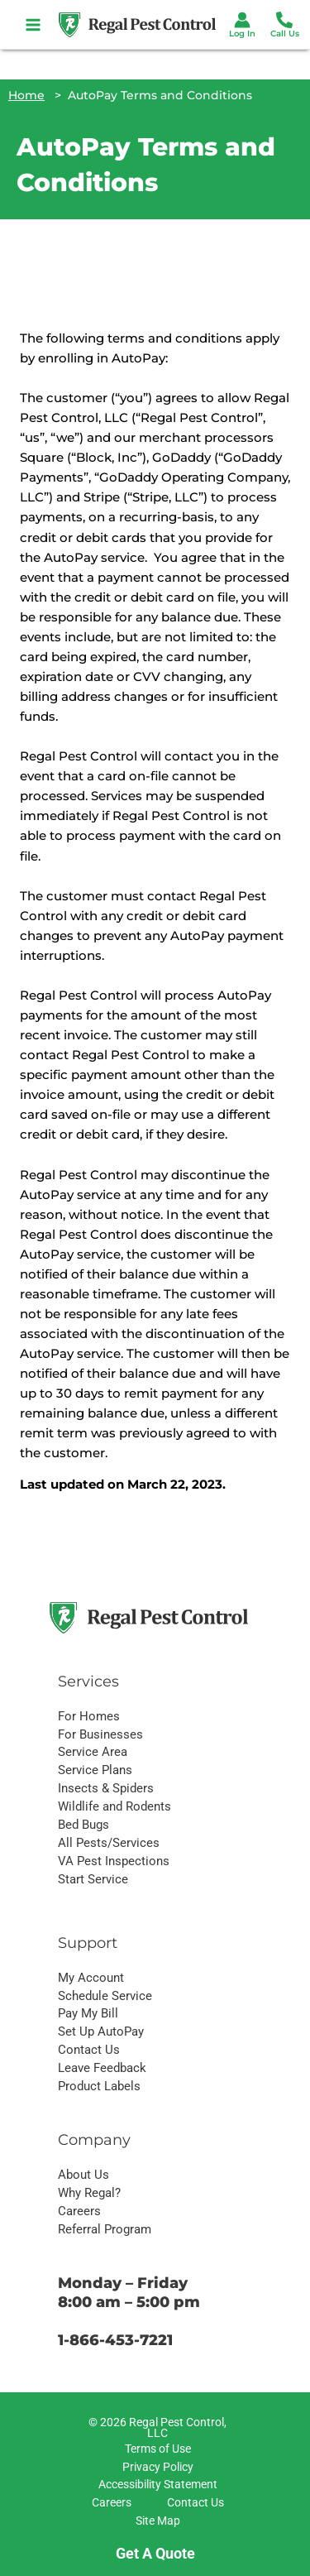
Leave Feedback (102, 2067)
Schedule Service (105, 1995)
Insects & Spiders (106, 1788)
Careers (79, 2211)
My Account (91, 1977)
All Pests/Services (109, 1842)
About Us (83, 2174)
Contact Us (89, 2049)
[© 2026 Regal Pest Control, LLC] (155, 2428)
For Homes (89, 1716)
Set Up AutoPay (101, 2031)
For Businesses (100, 1734)
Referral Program (104, 2229)
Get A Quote (155, 2553)
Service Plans (95, 1770)
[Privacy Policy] (155, 2467)
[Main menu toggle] (33, 24)
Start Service (93, 1879)
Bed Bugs (83, 1824)
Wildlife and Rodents (114, 1806)
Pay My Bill (88, 2013)
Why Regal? (89, 2192)
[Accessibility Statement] (155, 2485)
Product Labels (99, 2086)
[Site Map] (155, 2521)
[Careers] (109, 2503)
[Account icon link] (242, 20)
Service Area (92, 1751)
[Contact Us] (193, 2503)
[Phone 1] (284, 20)
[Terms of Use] (155, 2449)
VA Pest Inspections (113, 1861)
